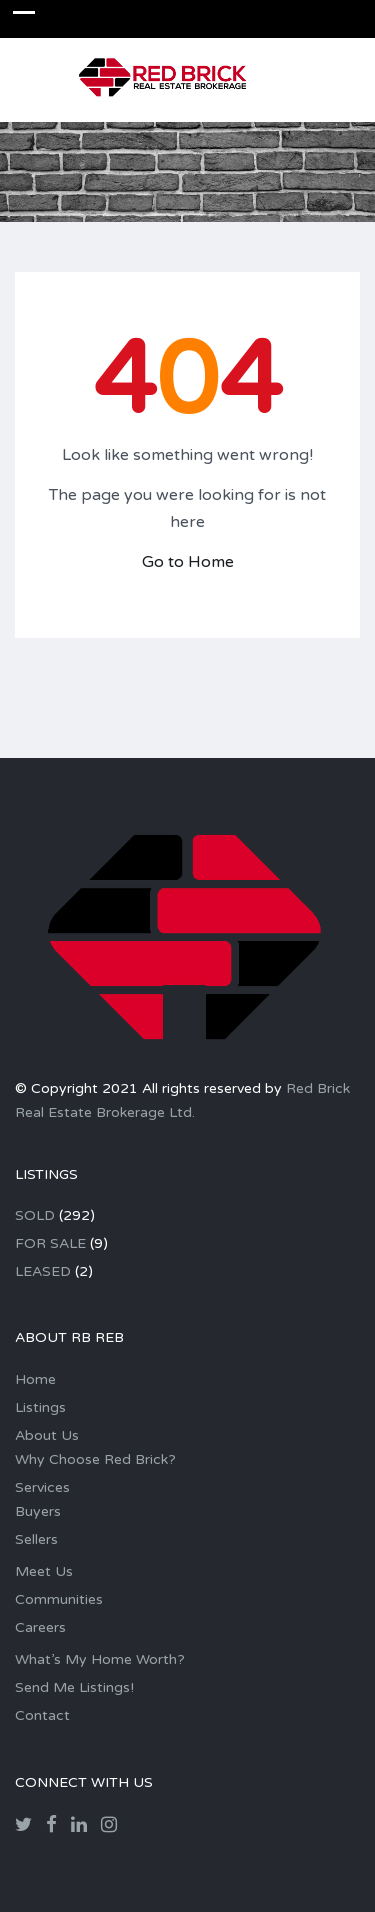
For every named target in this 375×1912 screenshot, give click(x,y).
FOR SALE (50, 1243)
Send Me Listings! (74, 1687)
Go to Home (188, 562)
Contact (42, 1715)
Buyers (38, 1511)
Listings (40, 1407)
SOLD (35, 1215)
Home (35, 1379)
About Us (47, 1435)
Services (42, 1487)
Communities (59, 1599)
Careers (40, 1627)
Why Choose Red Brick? (95, 1459)
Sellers (36, 1539)
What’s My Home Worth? (100, 1659)
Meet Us (44, 1571)
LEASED (43, 1271)
